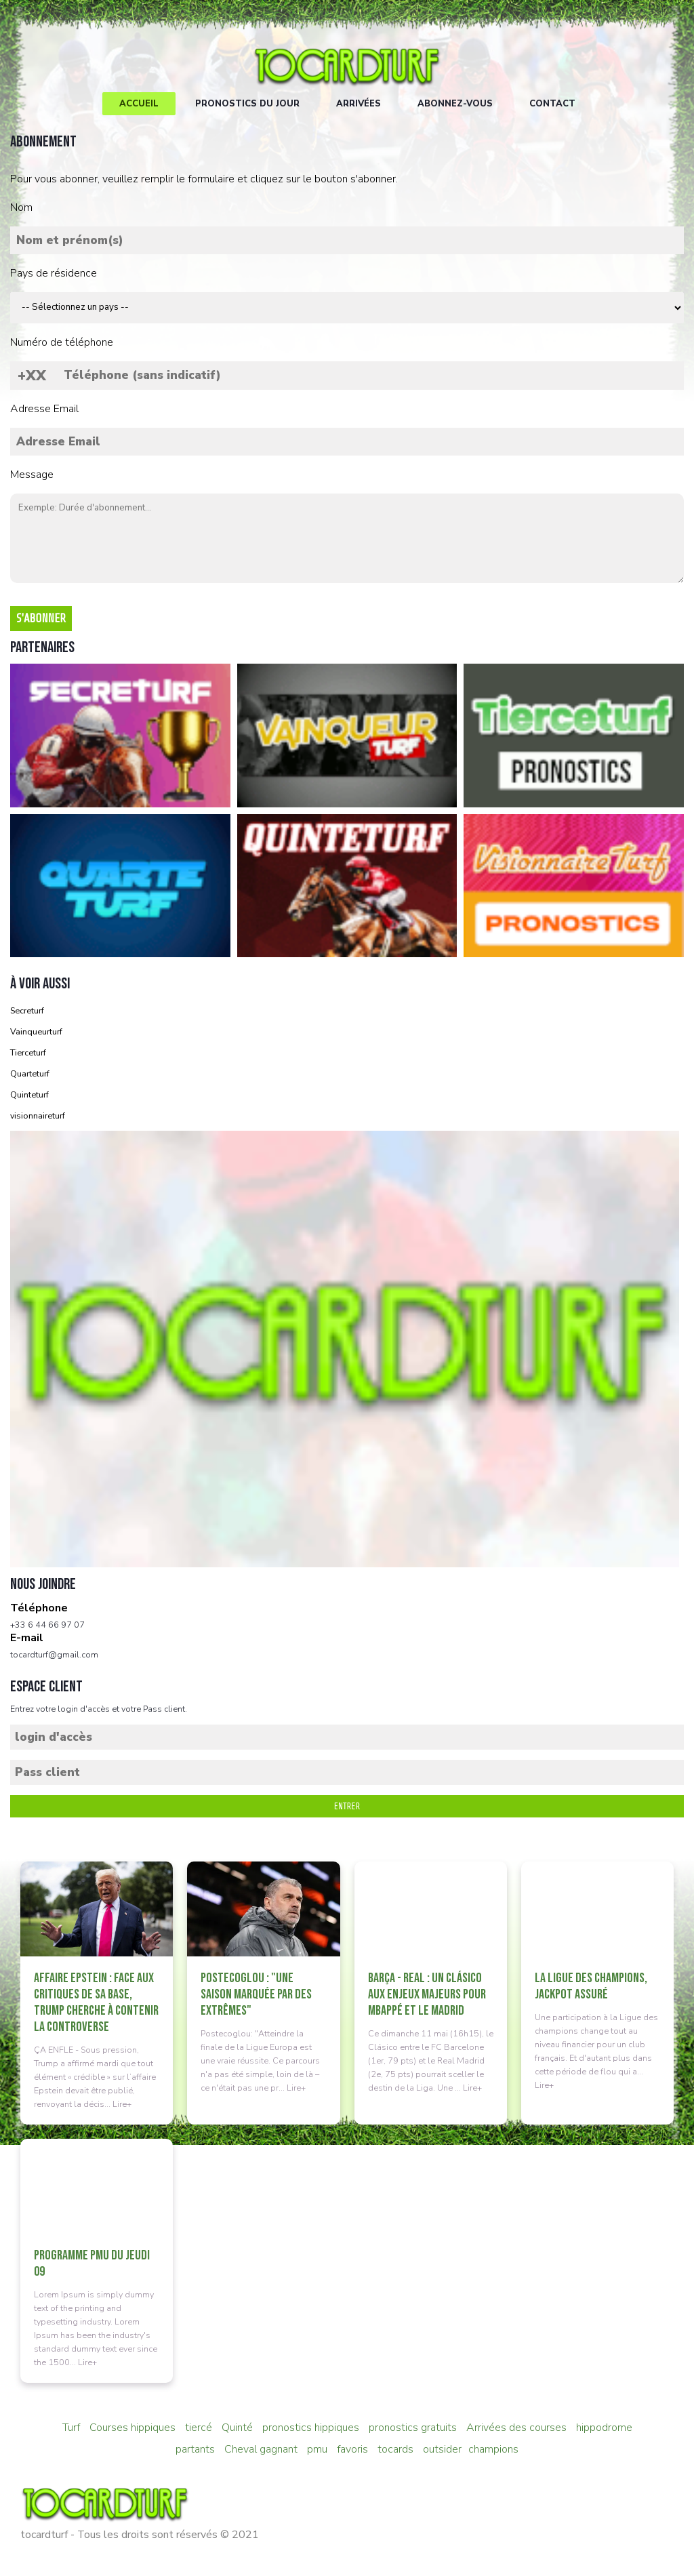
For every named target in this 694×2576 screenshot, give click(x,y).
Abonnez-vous (455, 104)
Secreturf (27, 1010)
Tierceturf (28, 1052)
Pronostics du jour (247, 104)
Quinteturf (29, 1094)
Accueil (139, 104)
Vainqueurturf (36, 1031)
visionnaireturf (37, 1115)
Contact (552, 104)
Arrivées (358, 104)
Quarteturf (29, 1073)
